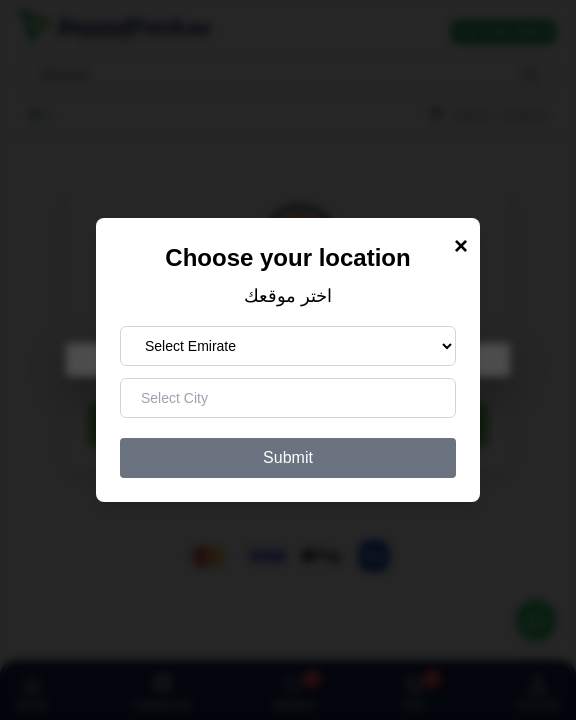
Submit (288, 457)
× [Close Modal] (461, 245)
